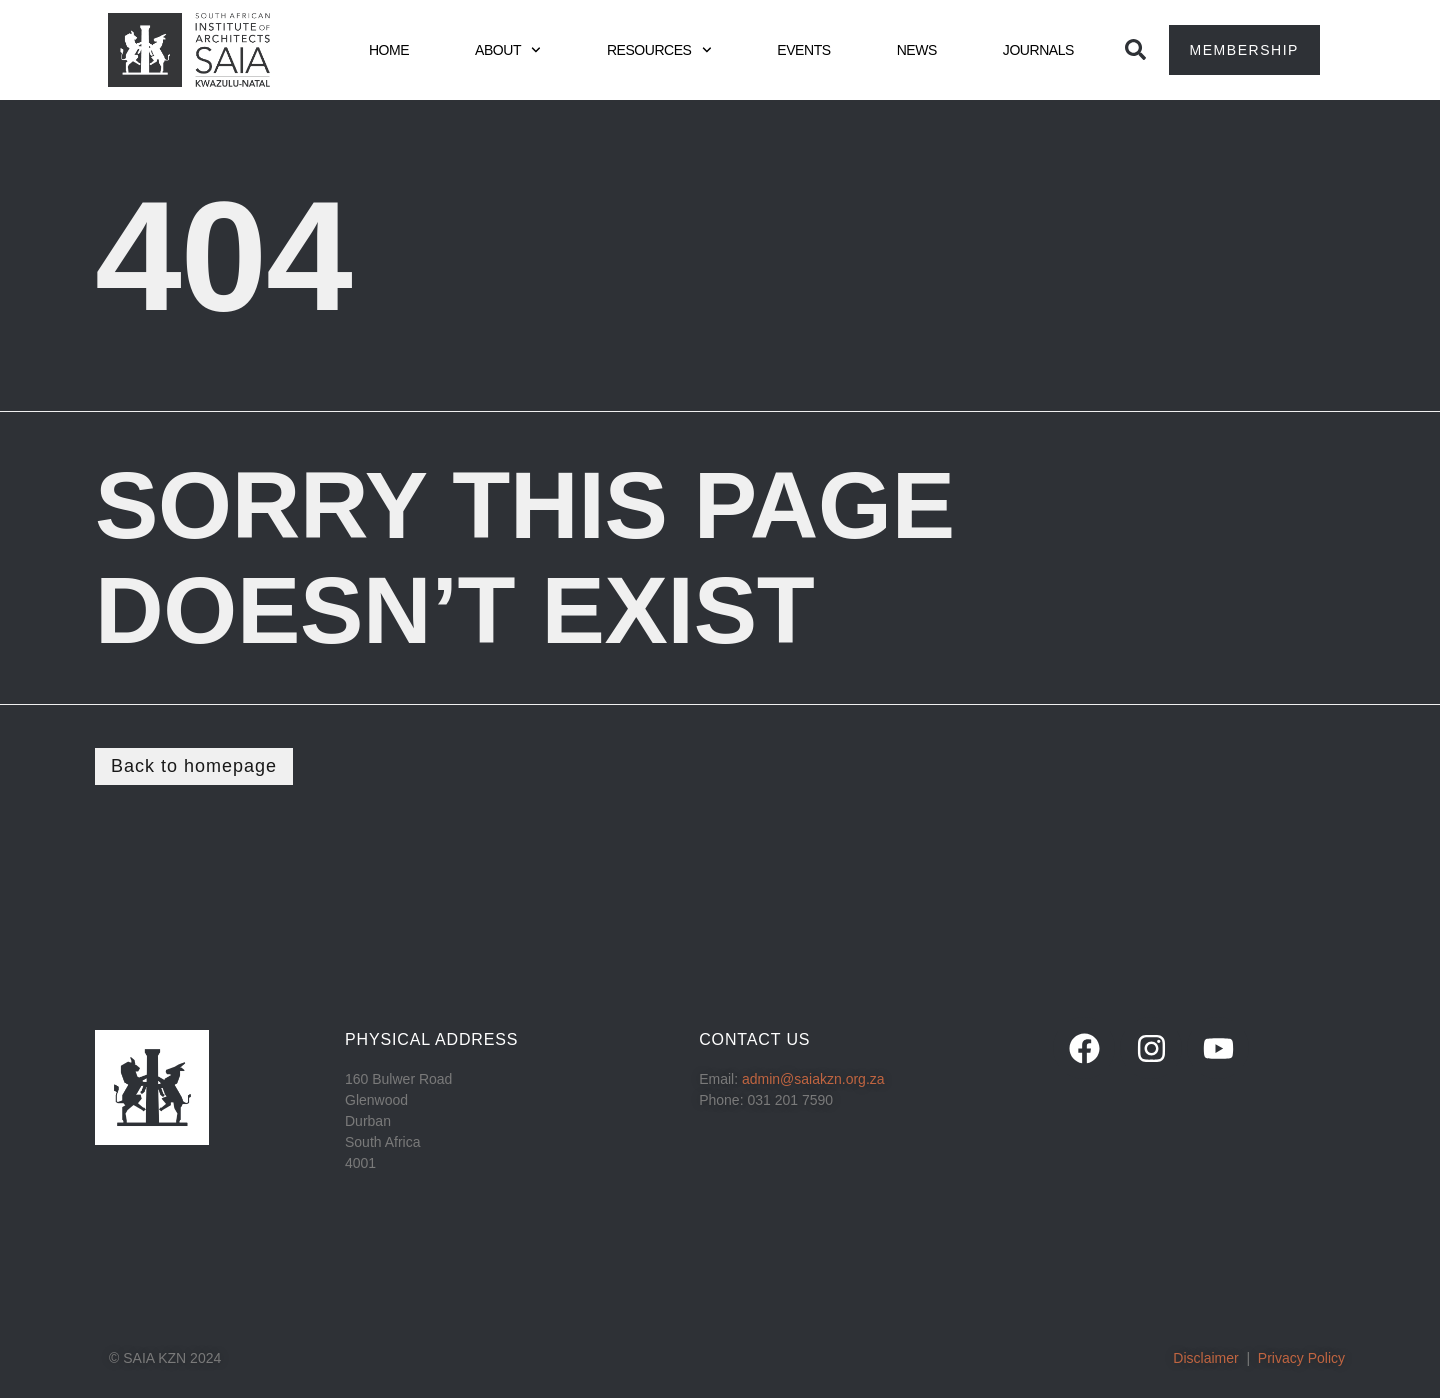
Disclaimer (1205, 1358)
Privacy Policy (1301, 1358)
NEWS (917, 50)
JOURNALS (1038, 50)
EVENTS (803, 50)
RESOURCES (659, 50)
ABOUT (508, 50)
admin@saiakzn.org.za (813, 1079)
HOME (389, 50)
